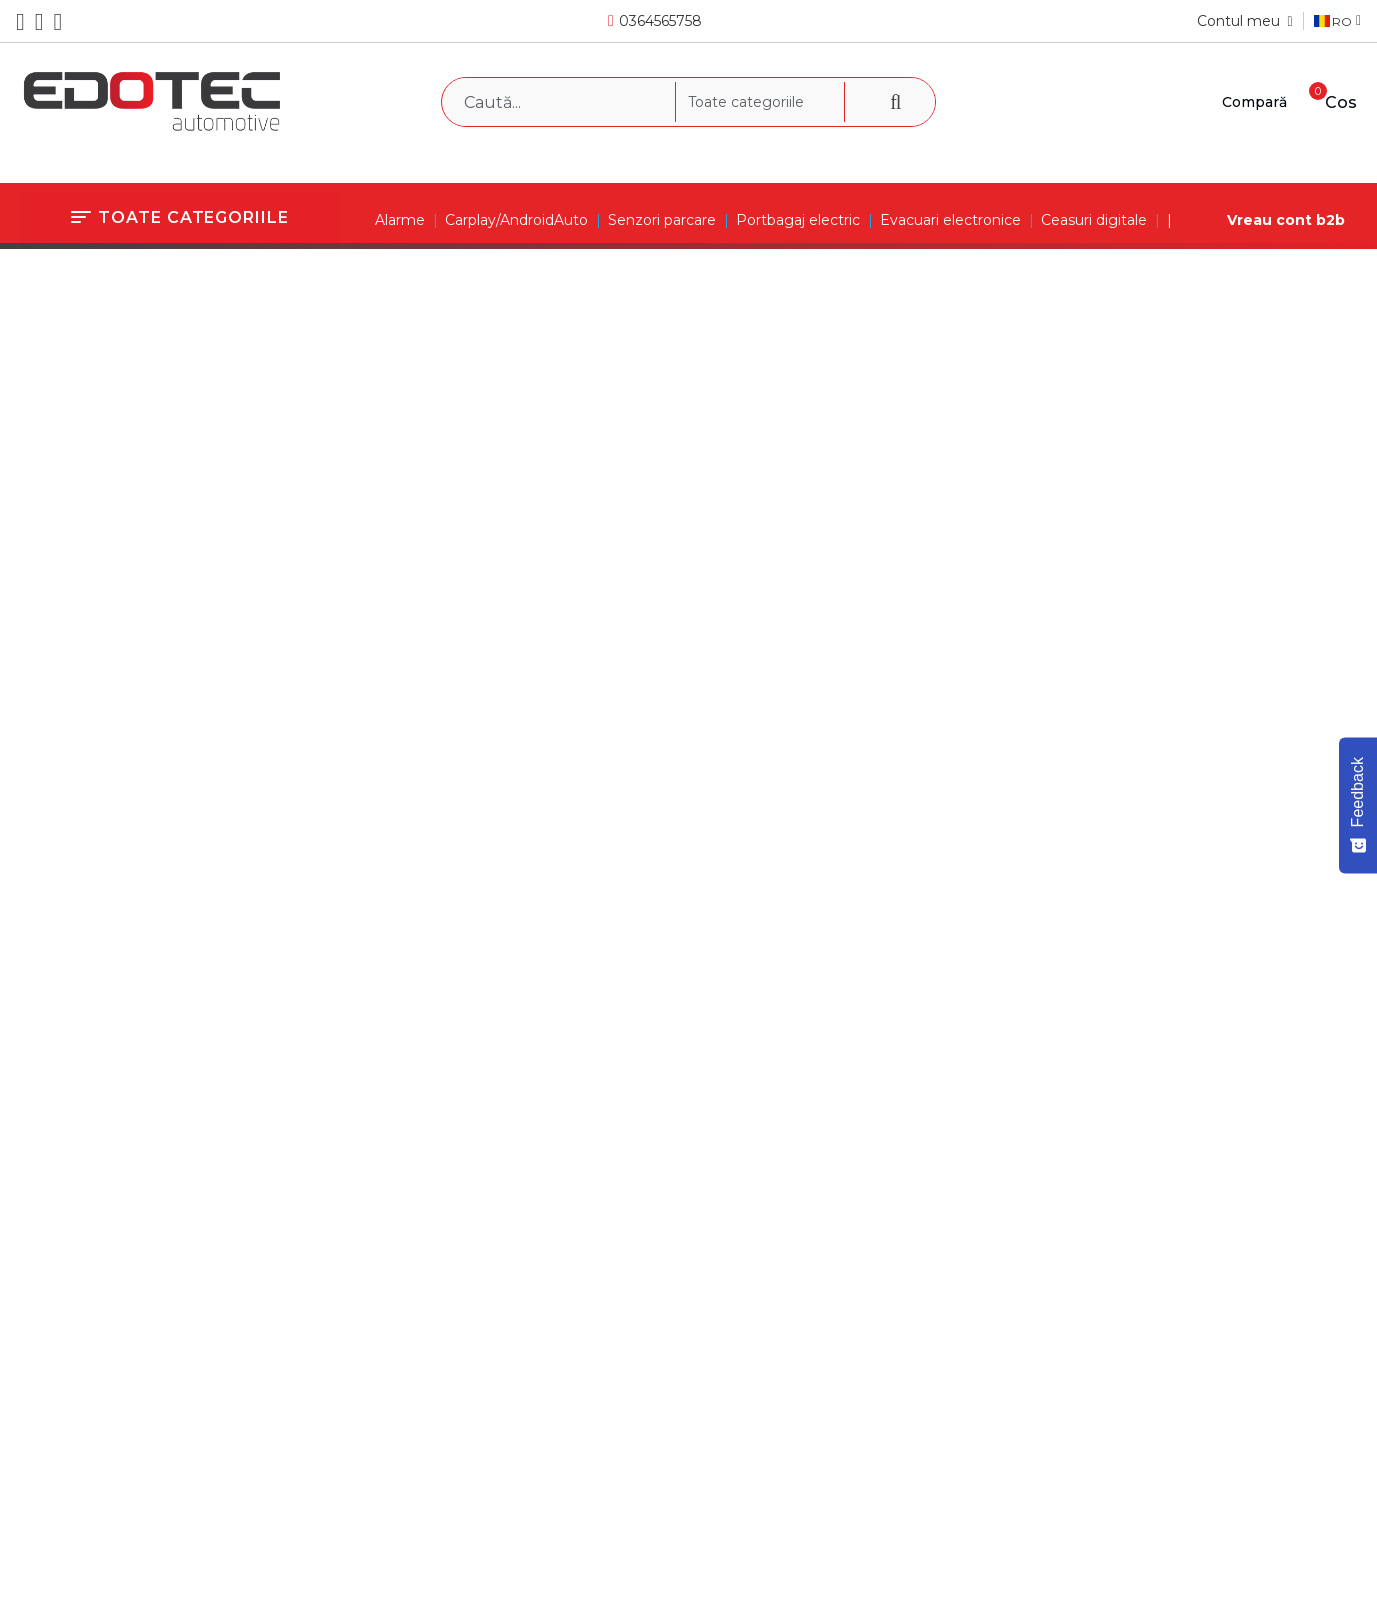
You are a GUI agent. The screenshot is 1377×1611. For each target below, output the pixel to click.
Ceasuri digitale (1094, 220)
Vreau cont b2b (1286, 220)
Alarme (400, 220)
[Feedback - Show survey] (1358, 805)
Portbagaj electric (798, 220)
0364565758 (660, 21)
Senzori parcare (662, 220)
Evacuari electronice (950, 220)
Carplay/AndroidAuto (516, 220)
